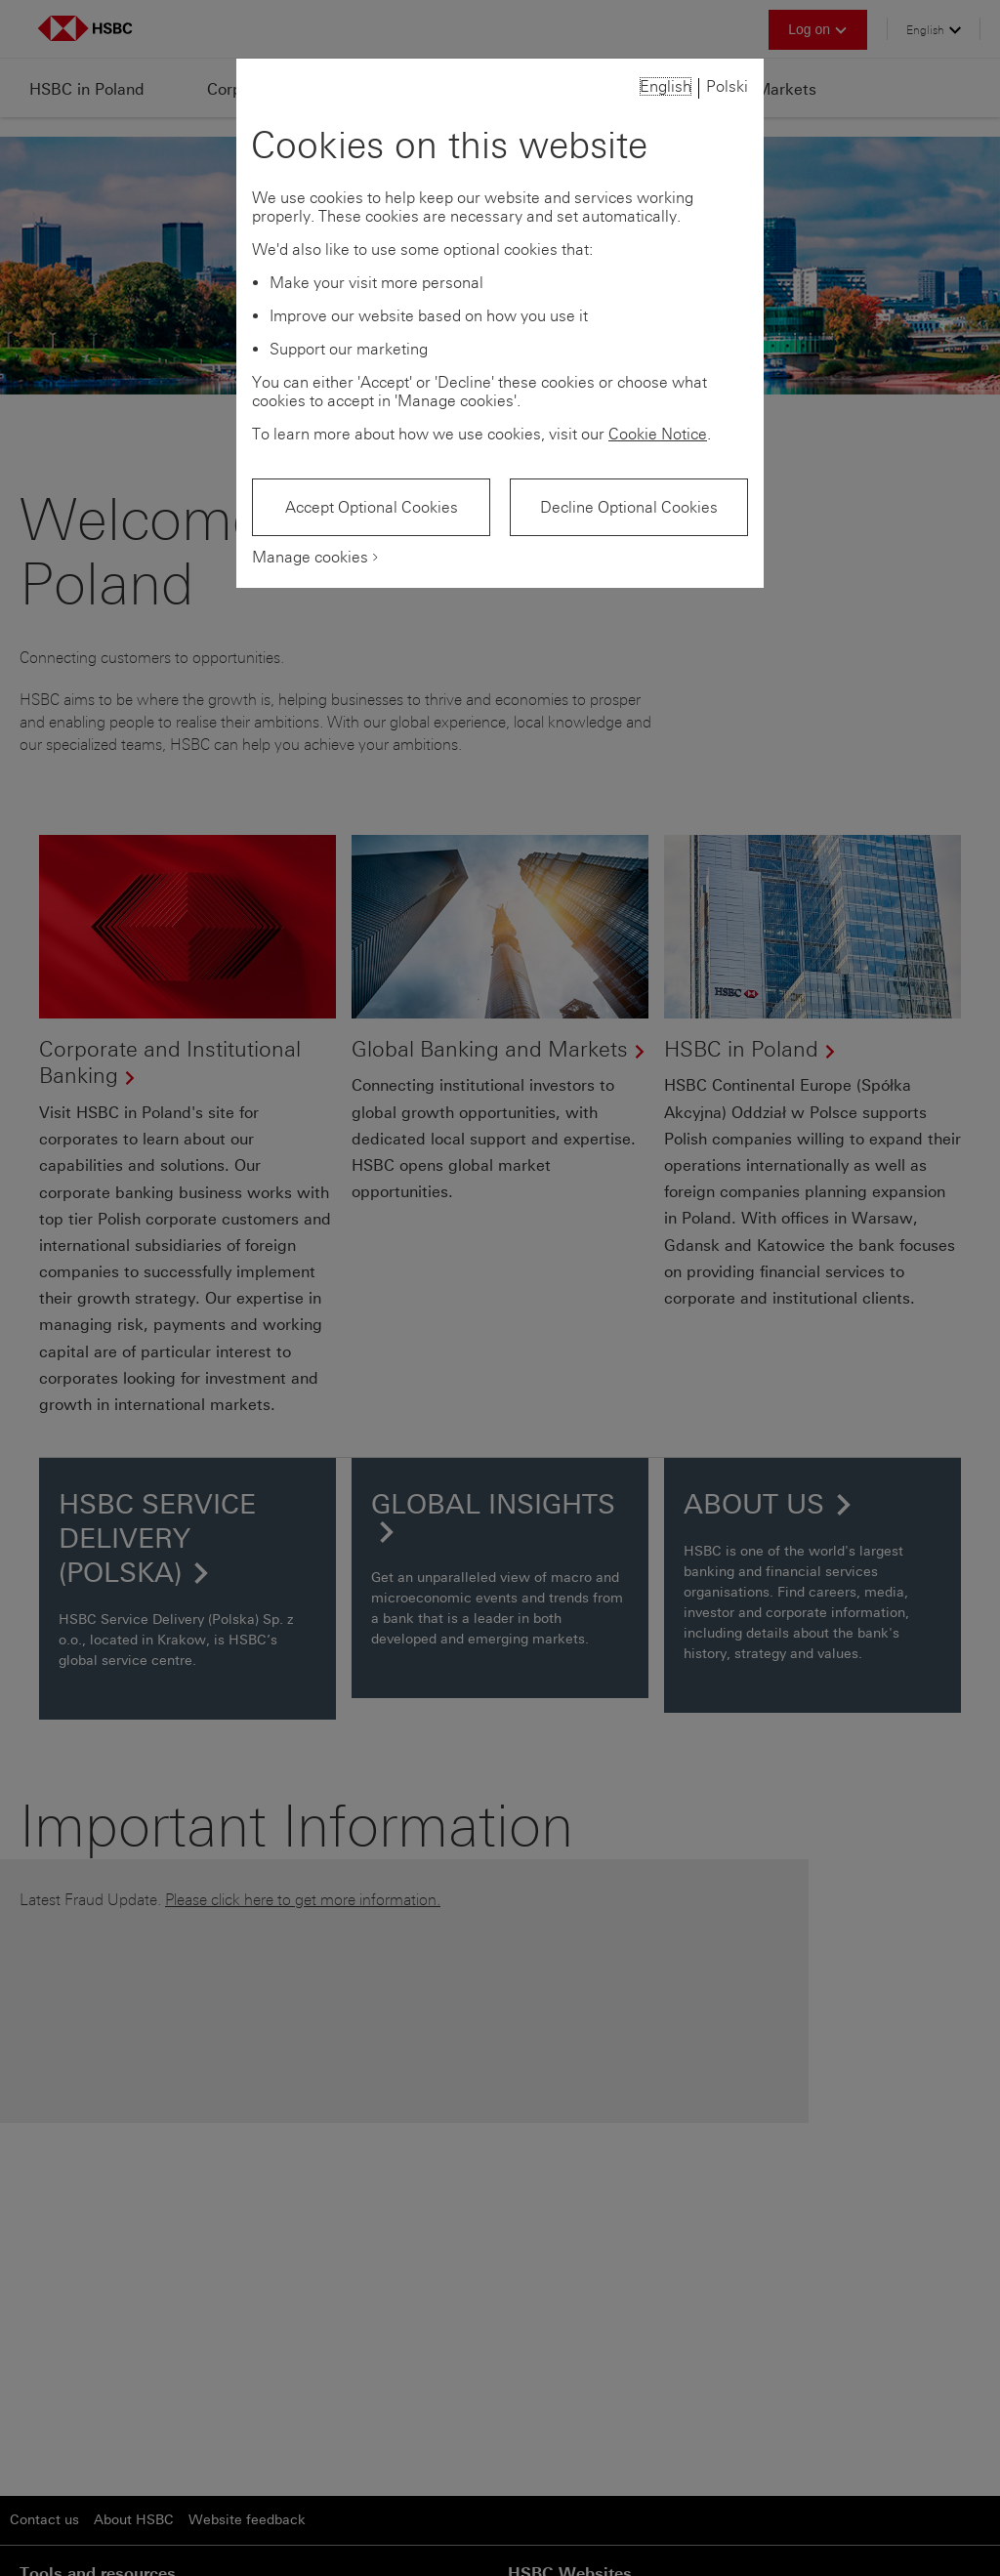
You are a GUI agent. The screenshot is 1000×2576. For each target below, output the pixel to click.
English (665, 86)
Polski (727, 86)
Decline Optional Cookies (629, 507)
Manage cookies (310, 557)
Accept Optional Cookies (371, 507)
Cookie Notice (657, 434)
